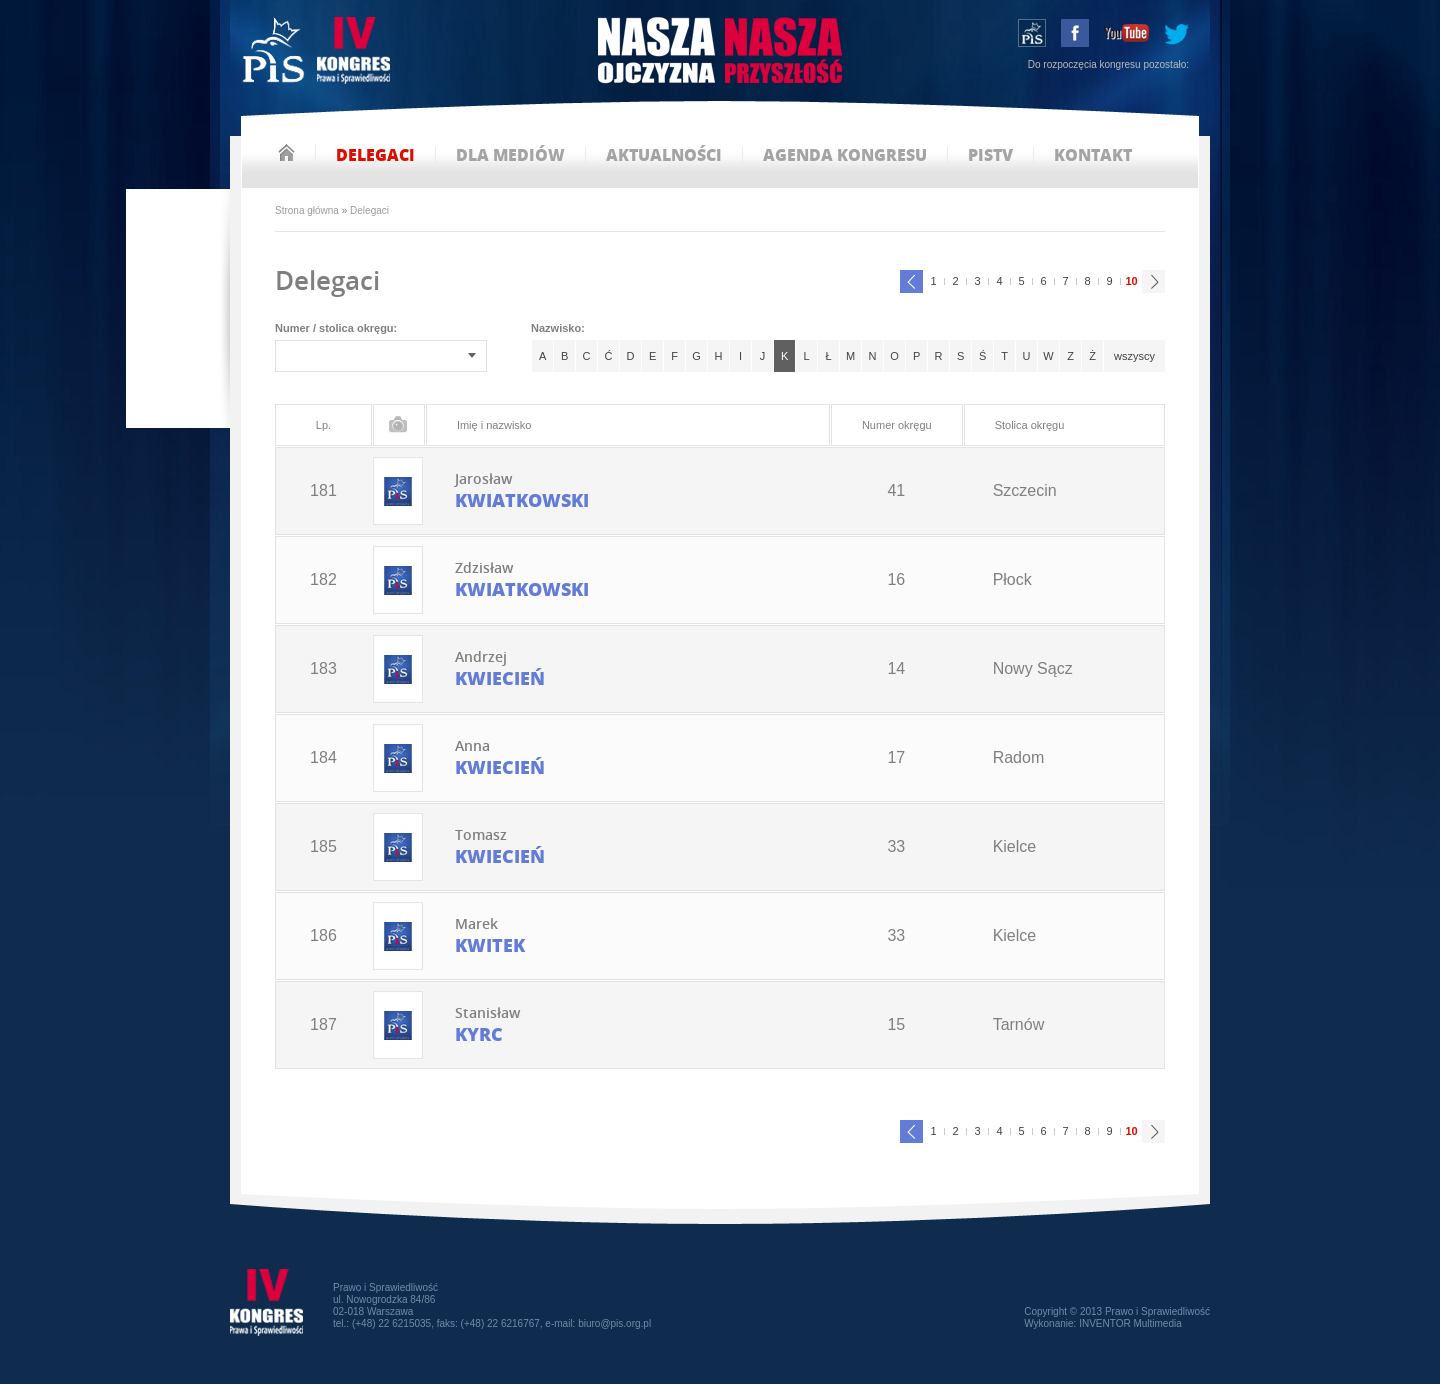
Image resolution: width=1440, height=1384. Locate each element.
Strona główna (307, 210)
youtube (1126, 33)
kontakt (1093, 155)
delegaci (375, 155)
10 (1129, 278)
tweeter (1176, 33)
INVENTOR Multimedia (1130, 1323)
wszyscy (1134, 356)
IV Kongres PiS (318, 52)
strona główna (286, 152)
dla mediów (510, 155)
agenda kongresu (845, 155)
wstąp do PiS (1032, 33)
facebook (1075, 33)
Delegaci (369, 210)
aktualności (664, 155)
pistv (990, 155)
